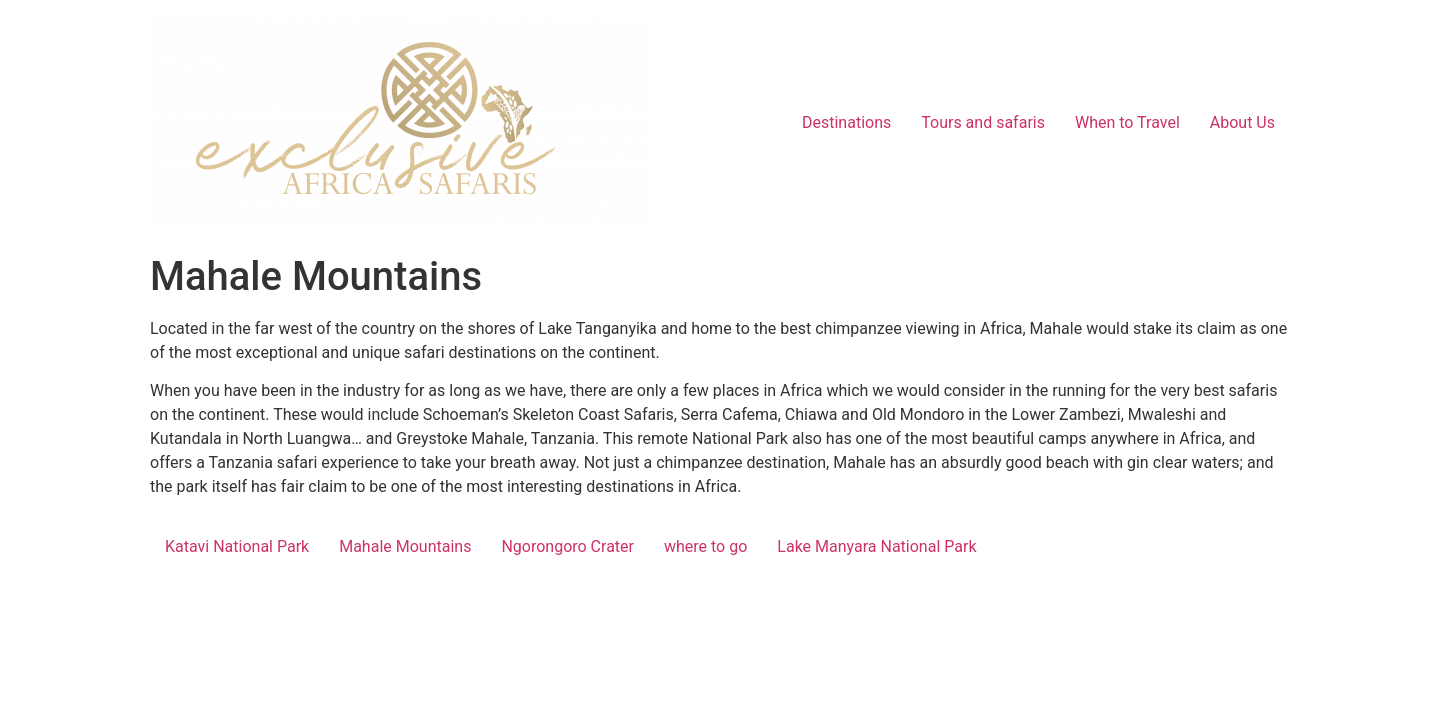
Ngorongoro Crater (567, 546)
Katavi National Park (237, 546)
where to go (705, 546)
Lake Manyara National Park (876, 546)
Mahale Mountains (405, 546)
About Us (1242, 122)
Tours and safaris (983, 122)
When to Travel (1127, 122)
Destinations (846, 122)
